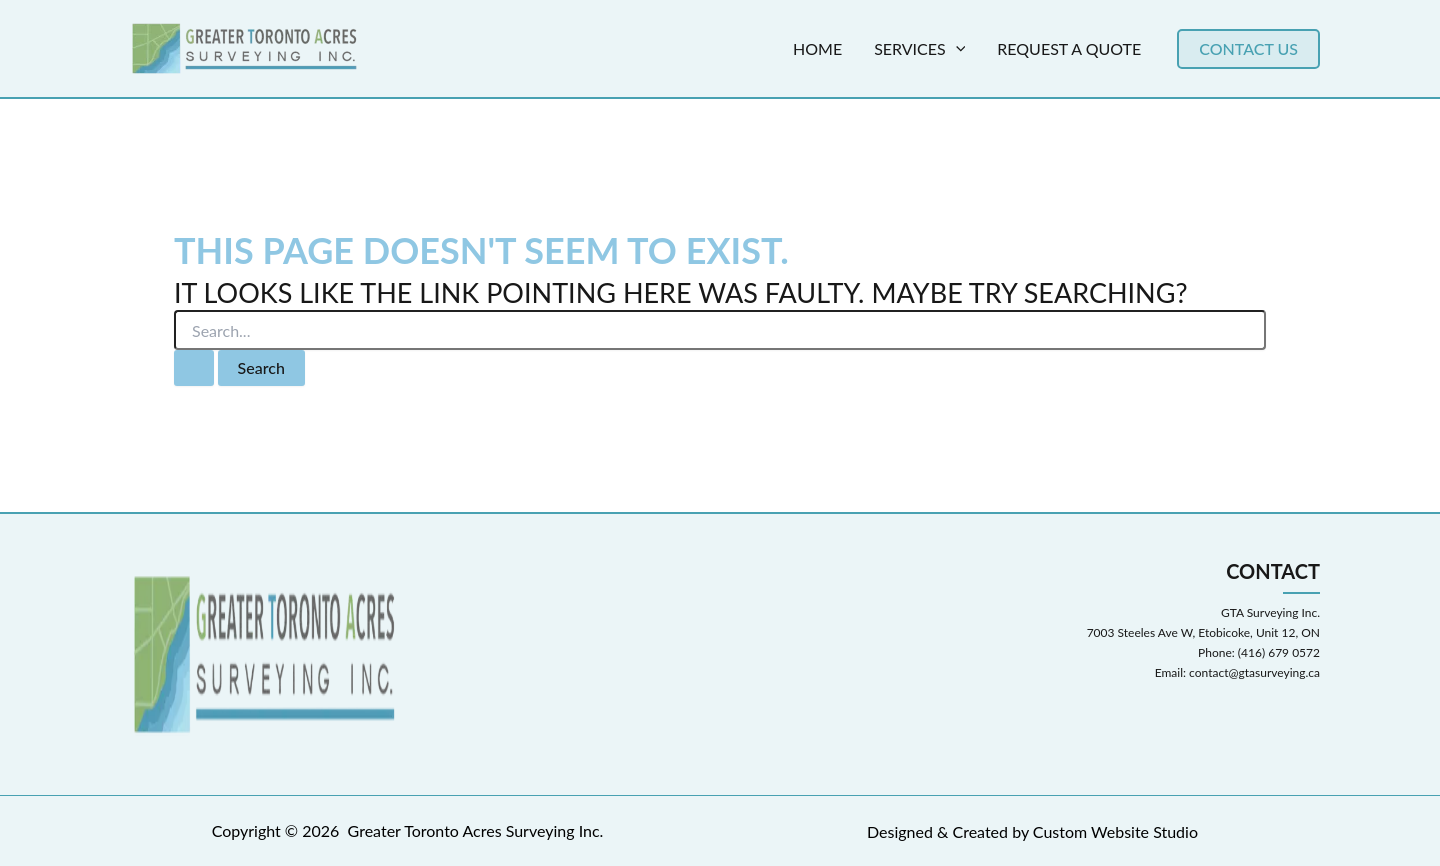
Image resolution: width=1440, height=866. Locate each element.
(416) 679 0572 (1279, 652)
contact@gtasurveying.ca (1254, 672)
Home (817, 49)
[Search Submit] (194, 368)
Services (919, 49)
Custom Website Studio (1115, 831)
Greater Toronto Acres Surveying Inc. (476, 830)
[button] (1248, 49)
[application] (956, 49)
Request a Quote (1069, 49)
